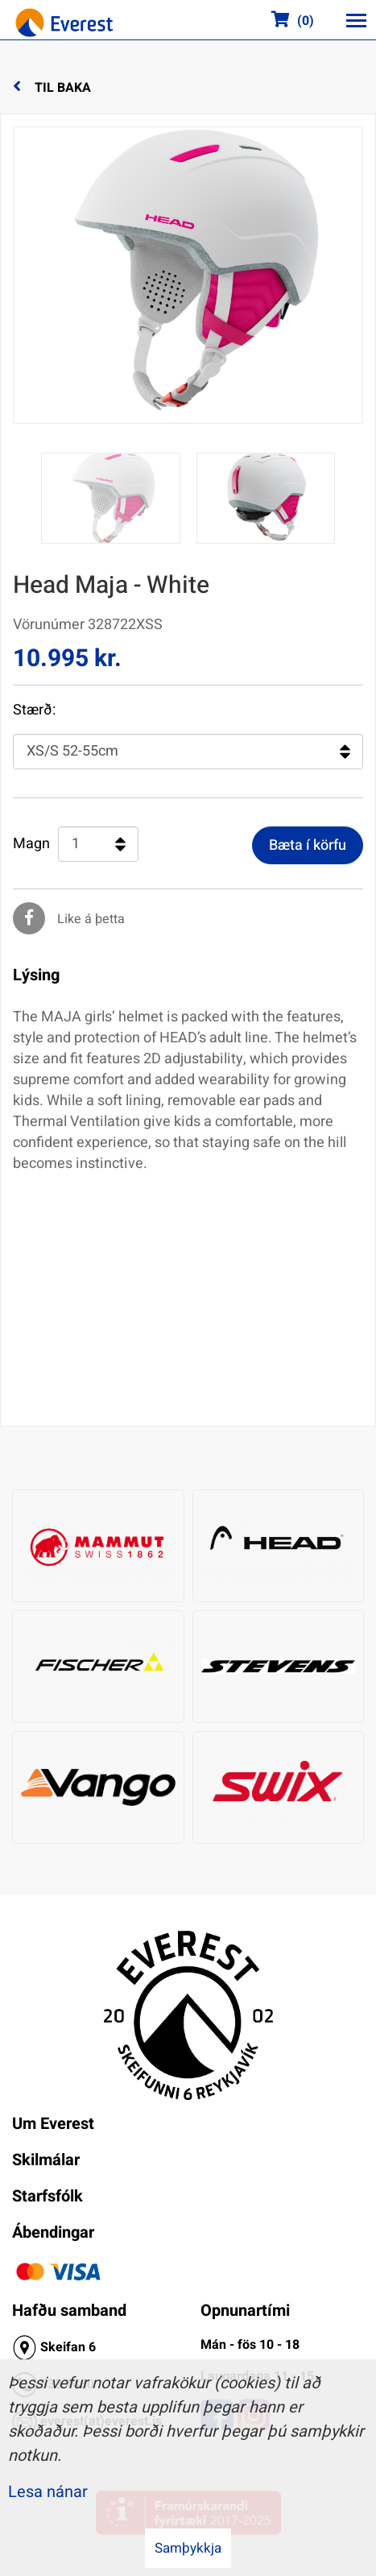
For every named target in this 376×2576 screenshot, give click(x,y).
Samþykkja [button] (188, 2548)
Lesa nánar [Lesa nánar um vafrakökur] (48, 2492)
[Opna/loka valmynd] (356, 20)
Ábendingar (53, 2232)
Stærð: (34, 710)
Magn (31, 844)
